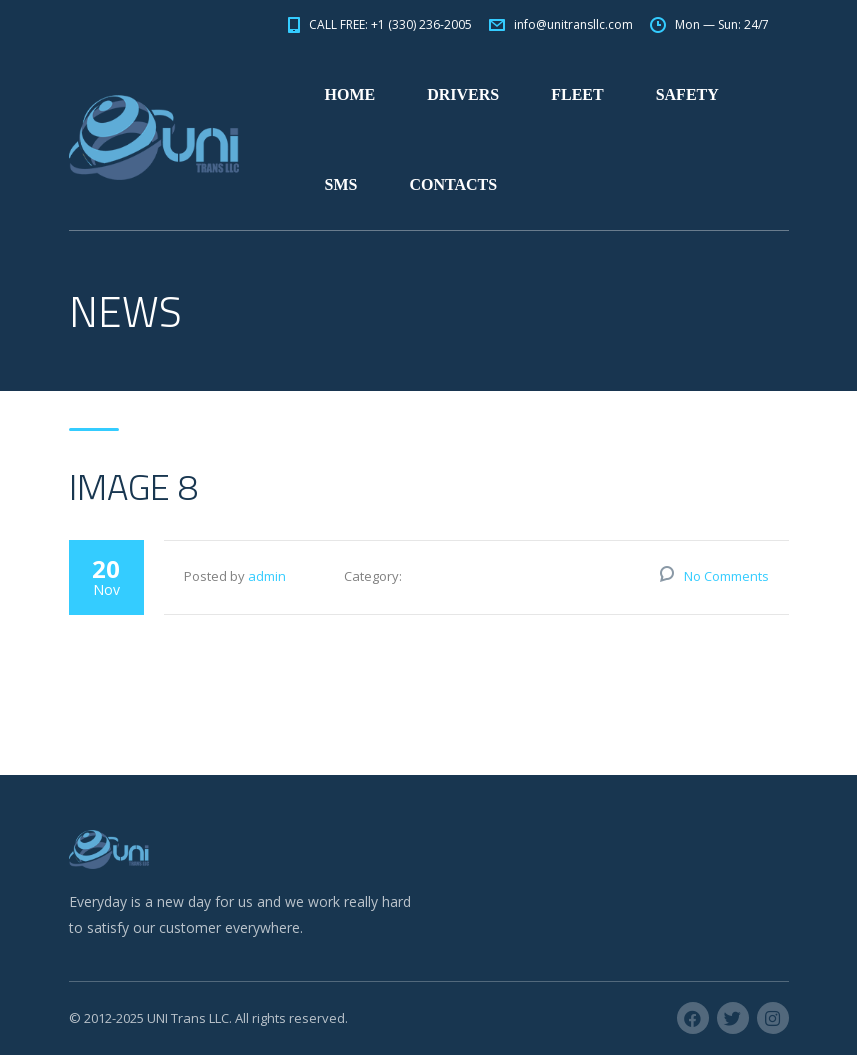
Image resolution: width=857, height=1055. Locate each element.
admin (267, 576)
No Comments (726, 576)
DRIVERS (463, 94)
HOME (350, 94)
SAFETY (687, 94)
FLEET (577, 94)
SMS (341, 184)
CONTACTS (453, 184)
